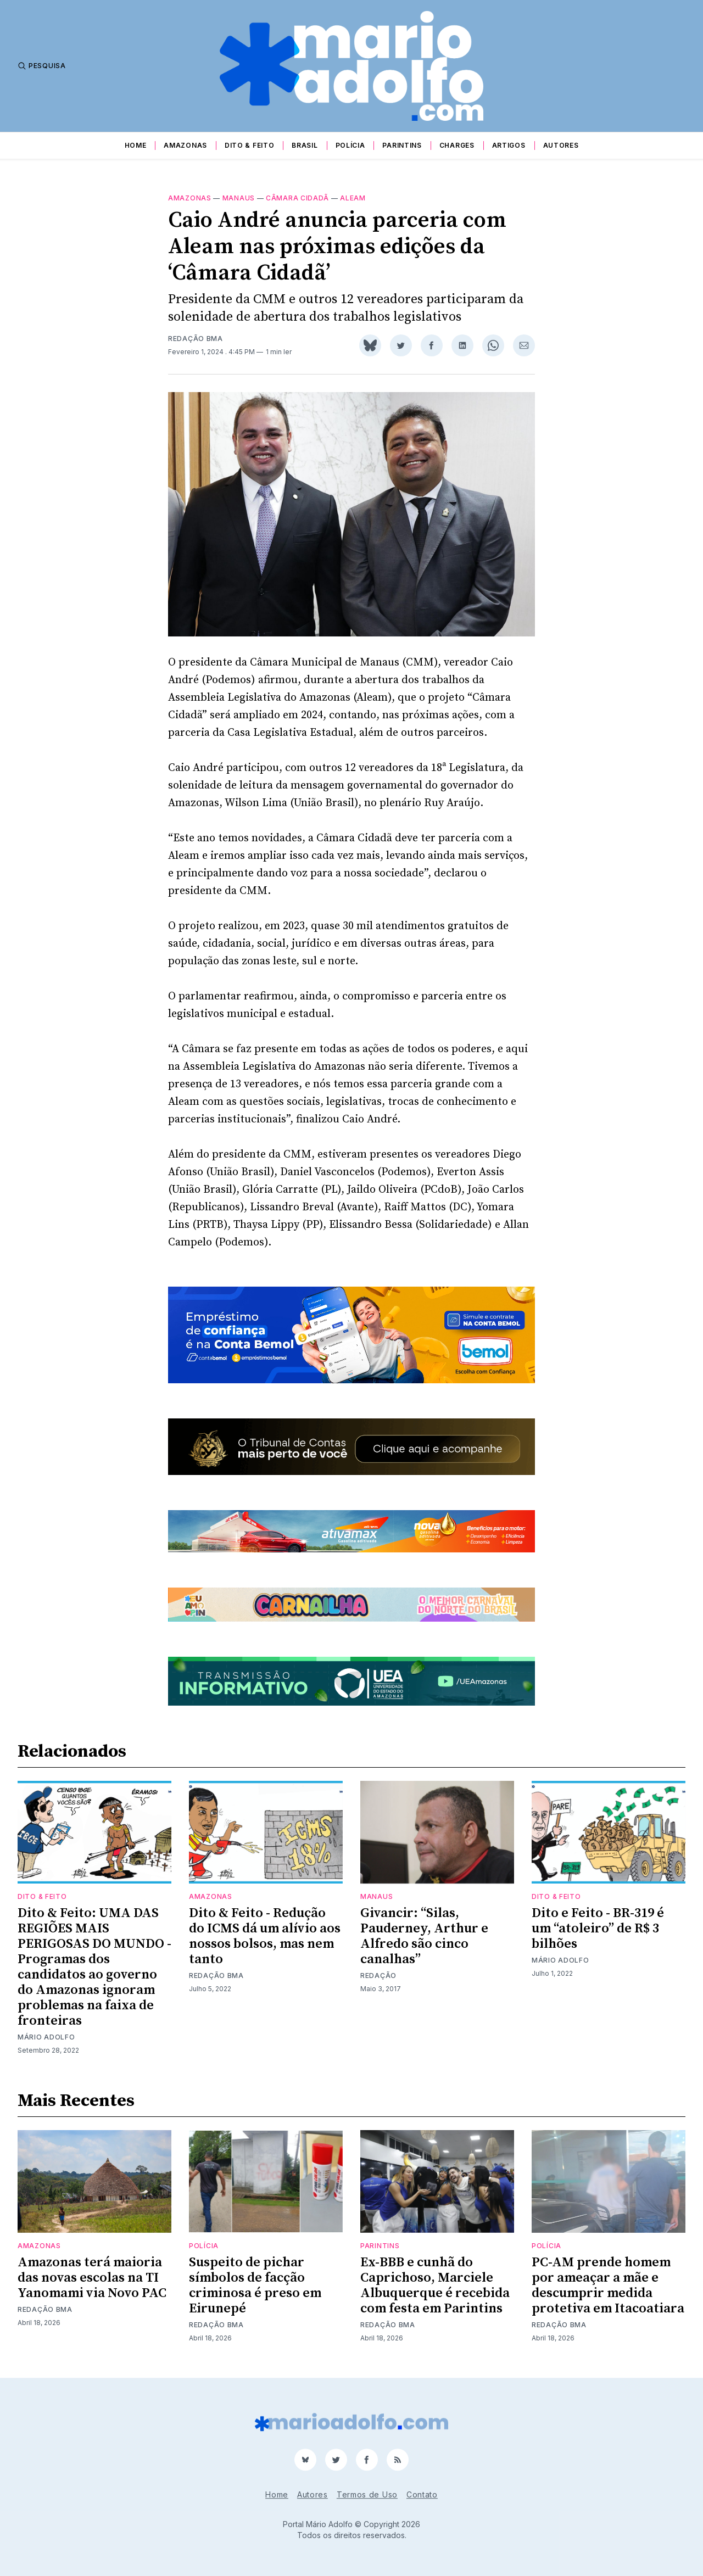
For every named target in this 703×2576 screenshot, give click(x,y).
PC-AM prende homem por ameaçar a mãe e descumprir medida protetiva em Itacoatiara (608, 2285)
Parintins (401, 145)
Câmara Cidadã (297, 198)
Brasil (304, 145)
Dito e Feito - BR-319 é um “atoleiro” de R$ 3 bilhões (598, 1928)
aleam (353, 198)
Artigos (509, 145)
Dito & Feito (249, 145)
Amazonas (185, 145)
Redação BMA (195, 338)
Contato (422, 2494)
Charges (457, 145)
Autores (561, 145)
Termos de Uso (367, 2494)
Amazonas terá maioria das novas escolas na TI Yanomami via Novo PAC (92, 2277)
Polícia (350, 145)
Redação (378, 1975)
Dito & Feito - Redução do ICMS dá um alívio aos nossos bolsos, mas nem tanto (265, 1936)
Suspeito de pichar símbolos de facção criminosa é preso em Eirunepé (255, 2285)
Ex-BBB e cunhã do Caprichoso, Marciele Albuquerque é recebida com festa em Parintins (435, 2285)
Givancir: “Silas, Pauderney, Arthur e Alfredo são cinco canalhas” (424, 1936)
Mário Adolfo (46, 2037)
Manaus (238, 198)
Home (136, 145)
